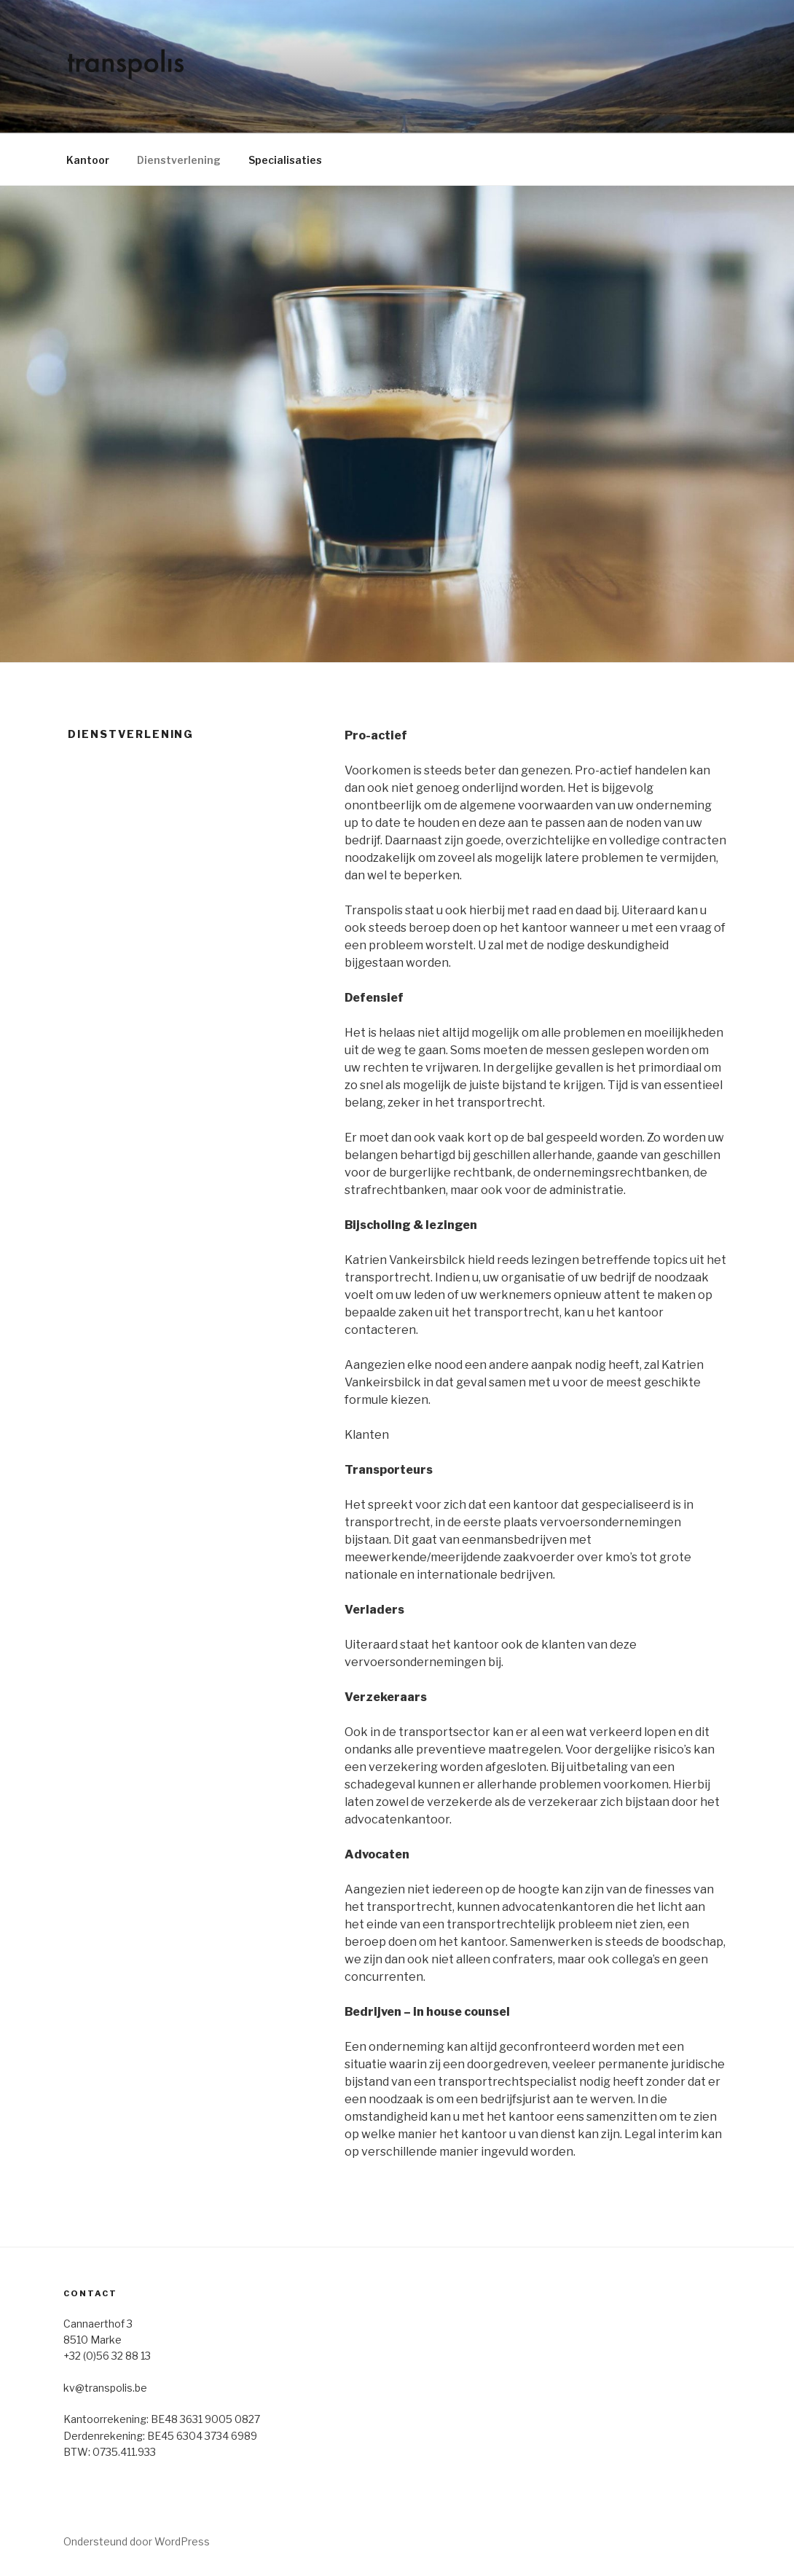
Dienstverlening (179, 160)
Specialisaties (285, 160)
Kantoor (87, 160)
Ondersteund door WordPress (136, 2541)
